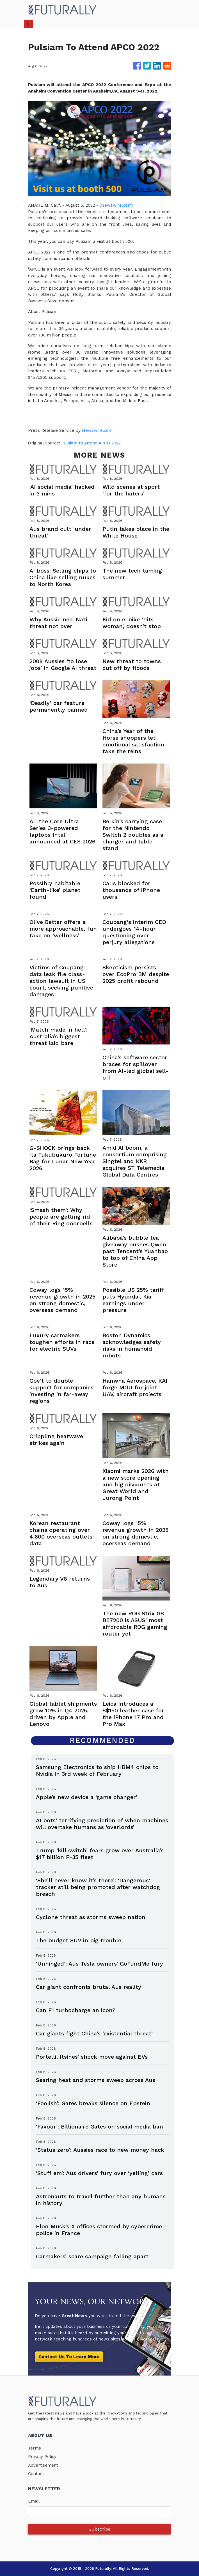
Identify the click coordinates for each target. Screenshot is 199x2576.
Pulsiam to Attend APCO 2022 (91, 443)
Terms (34, 2448)
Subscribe (100, 2529)
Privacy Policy (42, 2456)
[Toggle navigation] (28, 24)
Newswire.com (116, 205)
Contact (36, 2473)
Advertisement (43, 2465)
